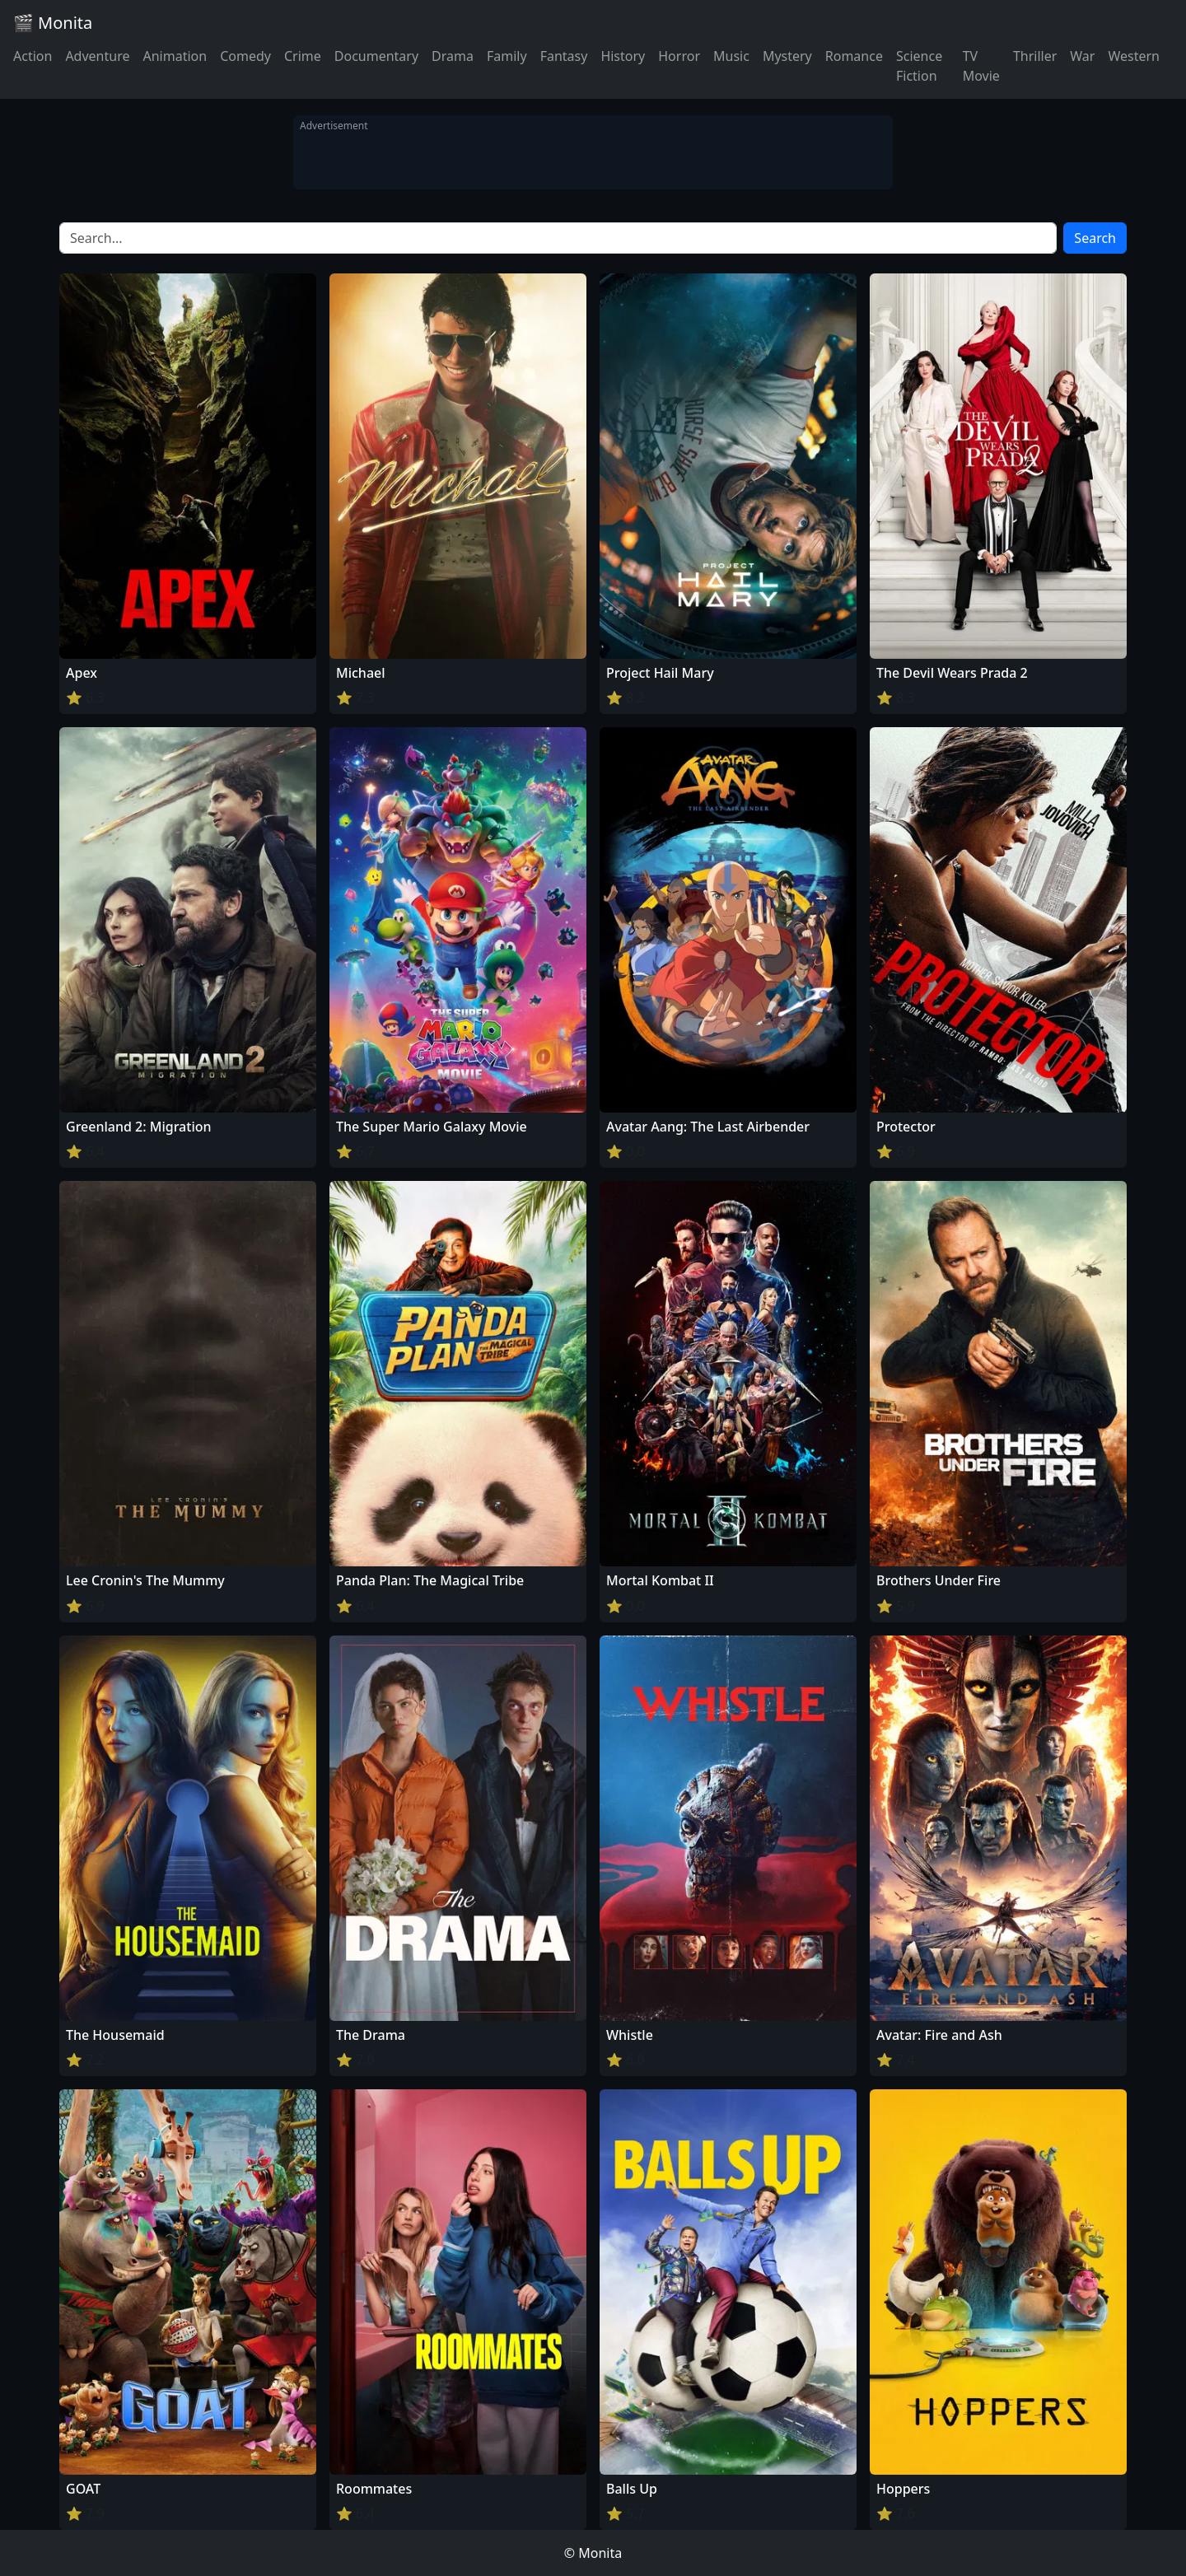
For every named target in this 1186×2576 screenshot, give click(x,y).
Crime (302, 56)
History (622, 56)
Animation (174, 56)
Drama (453, 56)
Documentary (376, 56)
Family (507, 56)
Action (32, 56)
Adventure (97, 56)
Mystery (787, 56)
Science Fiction (919, 66)
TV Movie (981, 66)
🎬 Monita (52, 23)
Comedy (245, 56)
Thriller (1035, 56)
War (1082, 56)
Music (731, 56)
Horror (679, 56)
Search (1095, 238)
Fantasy (564, 56)
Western (1134, 56)
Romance (854, 56)
